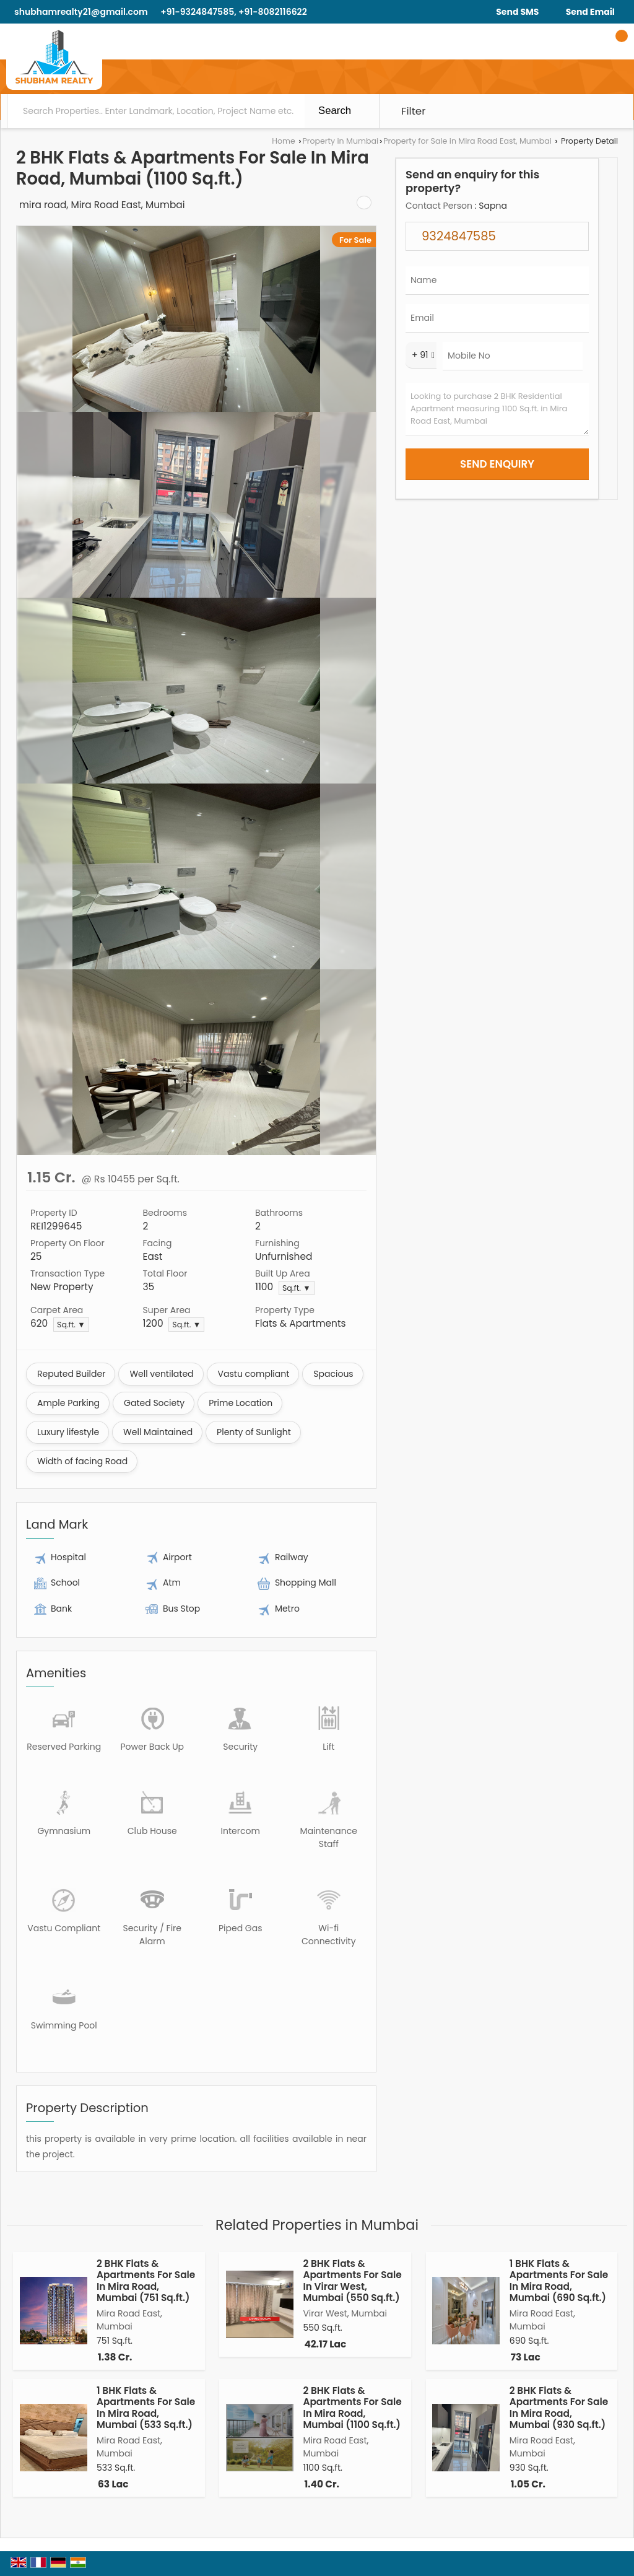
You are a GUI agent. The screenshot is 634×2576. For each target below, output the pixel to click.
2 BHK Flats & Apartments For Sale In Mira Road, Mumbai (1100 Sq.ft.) (352, 2407)
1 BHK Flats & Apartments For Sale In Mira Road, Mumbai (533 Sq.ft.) (146, 2407)
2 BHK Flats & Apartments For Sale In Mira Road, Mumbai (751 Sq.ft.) (146, 2280)
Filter (413, 110)
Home (283, 141)
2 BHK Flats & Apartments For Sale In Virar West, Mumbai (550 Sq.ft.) (352, 2280)
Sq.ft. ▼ (296, 1288)
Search (334, 110)
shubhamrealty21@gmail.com (81, 12)
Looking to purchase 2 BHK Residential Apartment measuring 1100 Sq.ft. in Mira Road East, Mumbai (497, 409)
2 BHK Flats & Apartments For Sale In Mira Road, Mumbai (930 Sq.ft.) (559, 2407)
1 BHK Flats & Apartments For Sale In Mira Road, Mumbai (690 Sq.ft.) (559, 2280)
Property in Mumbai (340, 141)
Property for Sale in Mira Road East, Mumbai (467, 141)
